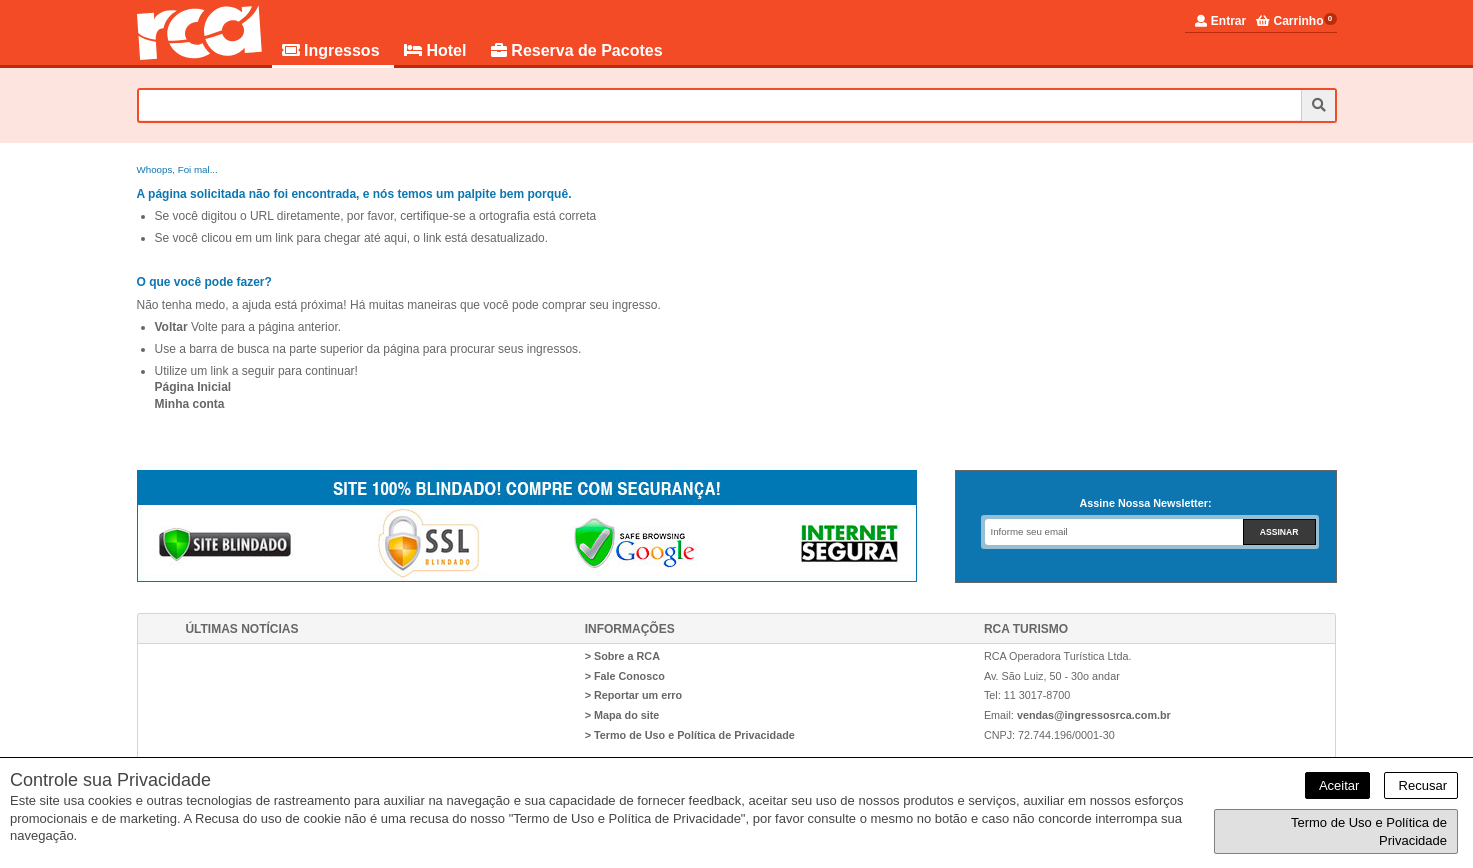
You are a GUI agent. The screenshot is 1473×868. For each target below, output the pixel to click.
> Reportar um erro (634, 695)
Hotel (437, 50)
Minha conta (190, 404)
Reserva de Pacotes (577, 50)
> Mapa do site (622, 715)
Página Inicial (193, 387)
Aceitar (1337, 785)
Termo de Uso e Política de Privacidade (1369, 831)
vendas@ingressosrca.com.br (1094, 715)
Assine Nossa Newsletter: (1145, 503)
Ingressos (333, 50)
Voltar (171, 327)
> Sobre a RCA (622, 656)
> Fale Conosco (625, 676)
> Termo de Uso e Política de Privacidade (690, 735)
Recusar (1421, 785)
